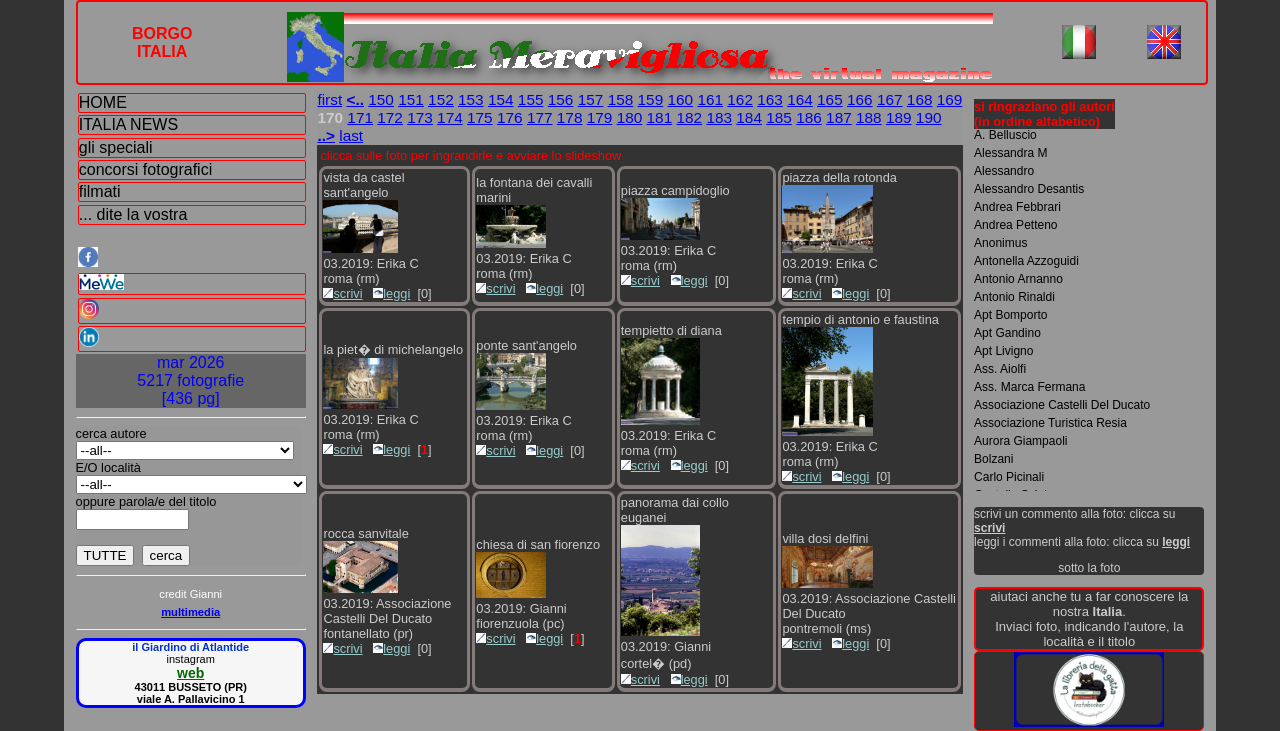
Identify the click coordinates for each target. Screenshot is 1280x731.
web (190, 673)
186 (809, 117)
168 (920, 99)
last (351, 135)
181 (660, 117)
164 (800, 99)
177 (540, 117)
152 (441, 99)
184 (749, 117)
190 (929, 117)
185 (779, 117)
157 (591, 99)
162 (740, 99)
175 (480, 117)
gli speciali (116, 147)
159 (651, 99)
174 (450, 117)
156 (561, 99)
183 (719, 117)
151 (411, 99)
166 (860, 99)
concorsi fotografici (145, 169)
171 (360, 117)
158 (621, 99)
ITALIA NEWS (128, 124)
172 (390, 117)
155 (531, 99)
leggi (391, 293)
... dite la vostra (133, 214)
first (329, 99)
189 (899, 117)
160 (680, 99)
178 (570, 117)
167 (890, 99)
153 (471, 99)
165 (830, 99)
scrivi (342, 293)
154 (501, 99)
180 (630, 117)
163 (770, 99)
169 (950, 99)
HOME (103, 102)
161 (710, 99)
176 (510, 117)
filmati (100, 191)
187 (839, 117)
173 (420, 117)
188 (869, 117)
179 (600, 117)
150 (381, 99)
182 (689, 117)
